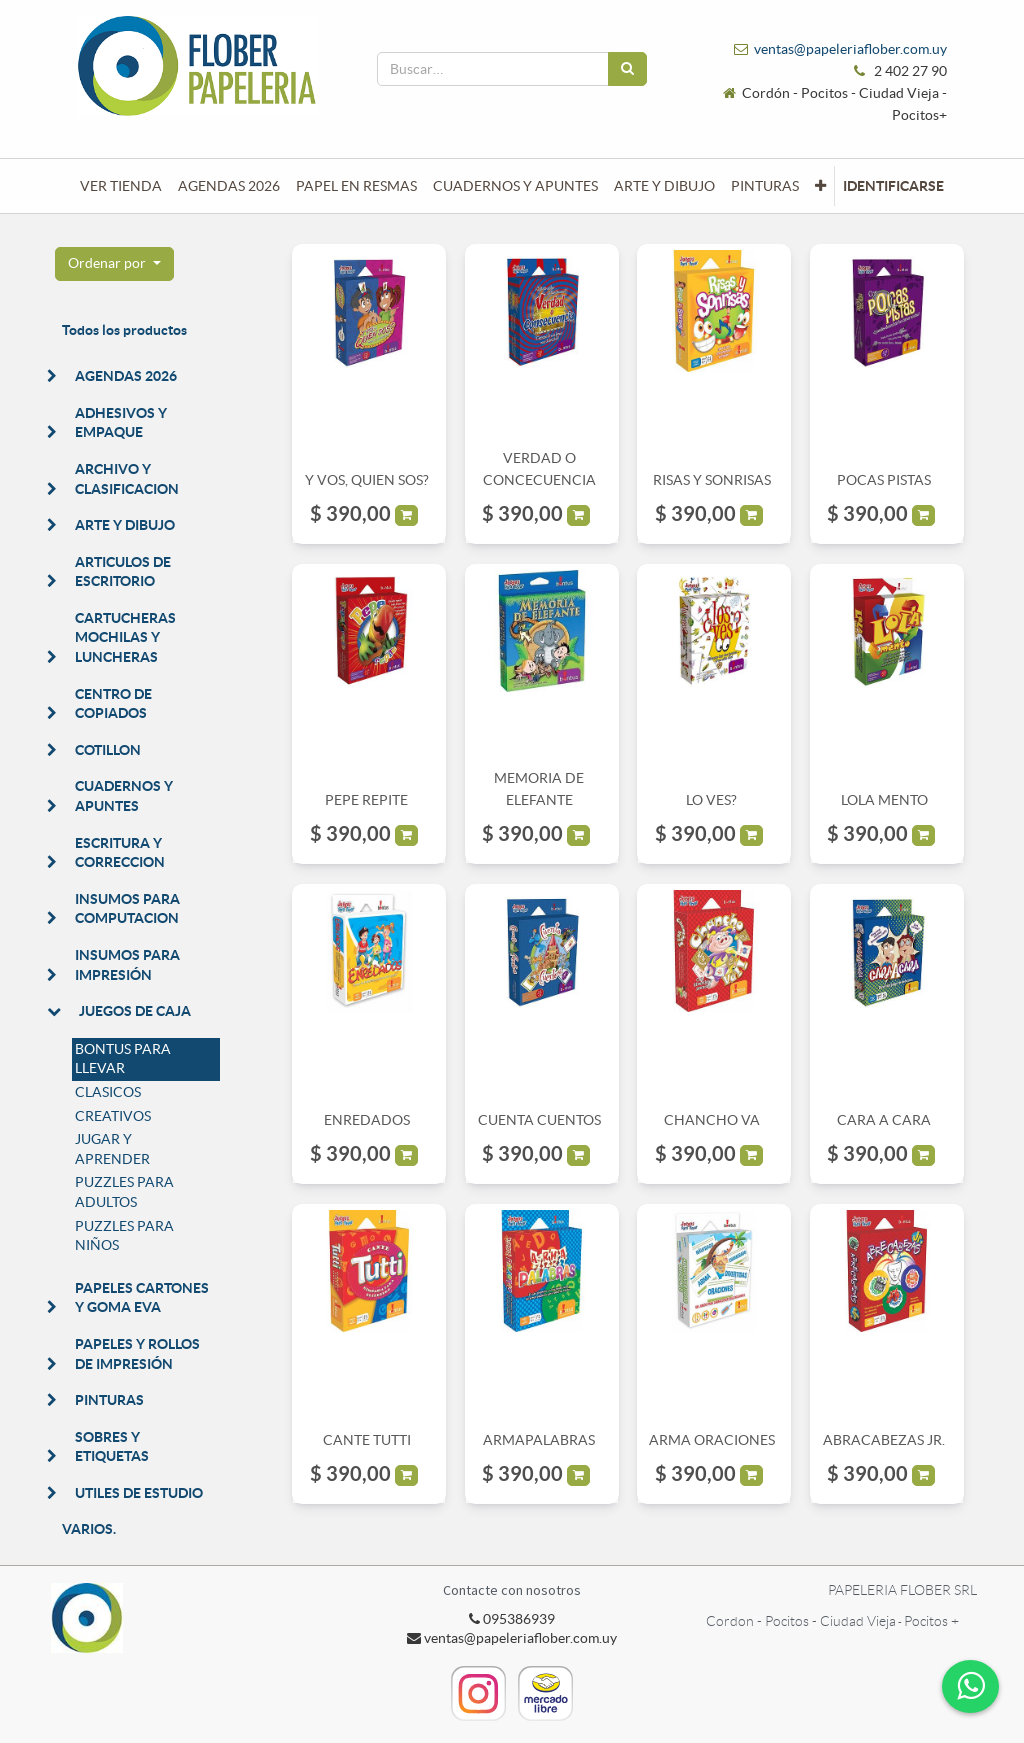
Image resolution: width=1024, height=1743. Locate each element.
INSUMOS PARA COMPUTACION (127, 909)
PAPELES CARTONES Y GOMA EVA (142, 1298)
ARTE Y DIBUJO (125, 525)
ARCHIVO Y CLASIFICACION (127, 479)
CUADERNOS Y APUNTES (124, 796)
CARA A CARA (884, 1120)
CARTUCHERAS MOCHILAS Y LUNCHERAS (125, 637)
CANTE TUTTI (367, 1440)
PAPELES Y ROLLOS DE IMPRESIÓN (137, 1354)
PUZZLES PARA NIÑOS (124, 1236)
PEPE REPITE (366, 800)
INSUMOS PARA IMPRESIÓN (127, 965)
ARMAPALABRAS (539, 1440)
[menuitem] (121, 186)
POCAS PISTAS (884, 480)
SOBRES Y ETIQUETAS (112, 1447)
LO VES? (711, 800)
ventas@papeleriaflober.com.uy (850, 49)
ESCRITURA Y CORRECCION (120, 853)
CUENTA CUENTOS (539, 1120)
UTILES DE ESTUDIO (139, 1493)
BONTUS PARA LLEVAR (123, 1059)
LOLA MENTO (884, 800)
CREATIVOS (113, 1116)
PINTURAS (109, 1400)
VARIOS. (89, 1529)
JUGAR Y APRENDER (112, 1149)
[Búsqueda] (627, 69)
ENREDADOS (367, 1120)
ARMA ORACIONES (712, 1440)
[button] (820, 186)
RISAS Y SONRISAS (712, 480)
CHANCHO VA (712, 1120)
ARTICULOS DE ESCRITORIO (123, 572)
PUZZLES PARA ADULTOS (124, 1192)
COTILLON (108, 750)
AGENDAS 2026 (126, 376)
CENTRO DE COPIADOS (113, 704)
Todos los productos (124, 330)
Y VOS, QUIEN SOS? (367, 480)
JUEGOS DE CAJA (135, 1011)
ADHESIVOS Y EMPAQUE (121, 423)
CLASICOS (108, 1092)
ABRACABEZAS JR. (884, 1440)
